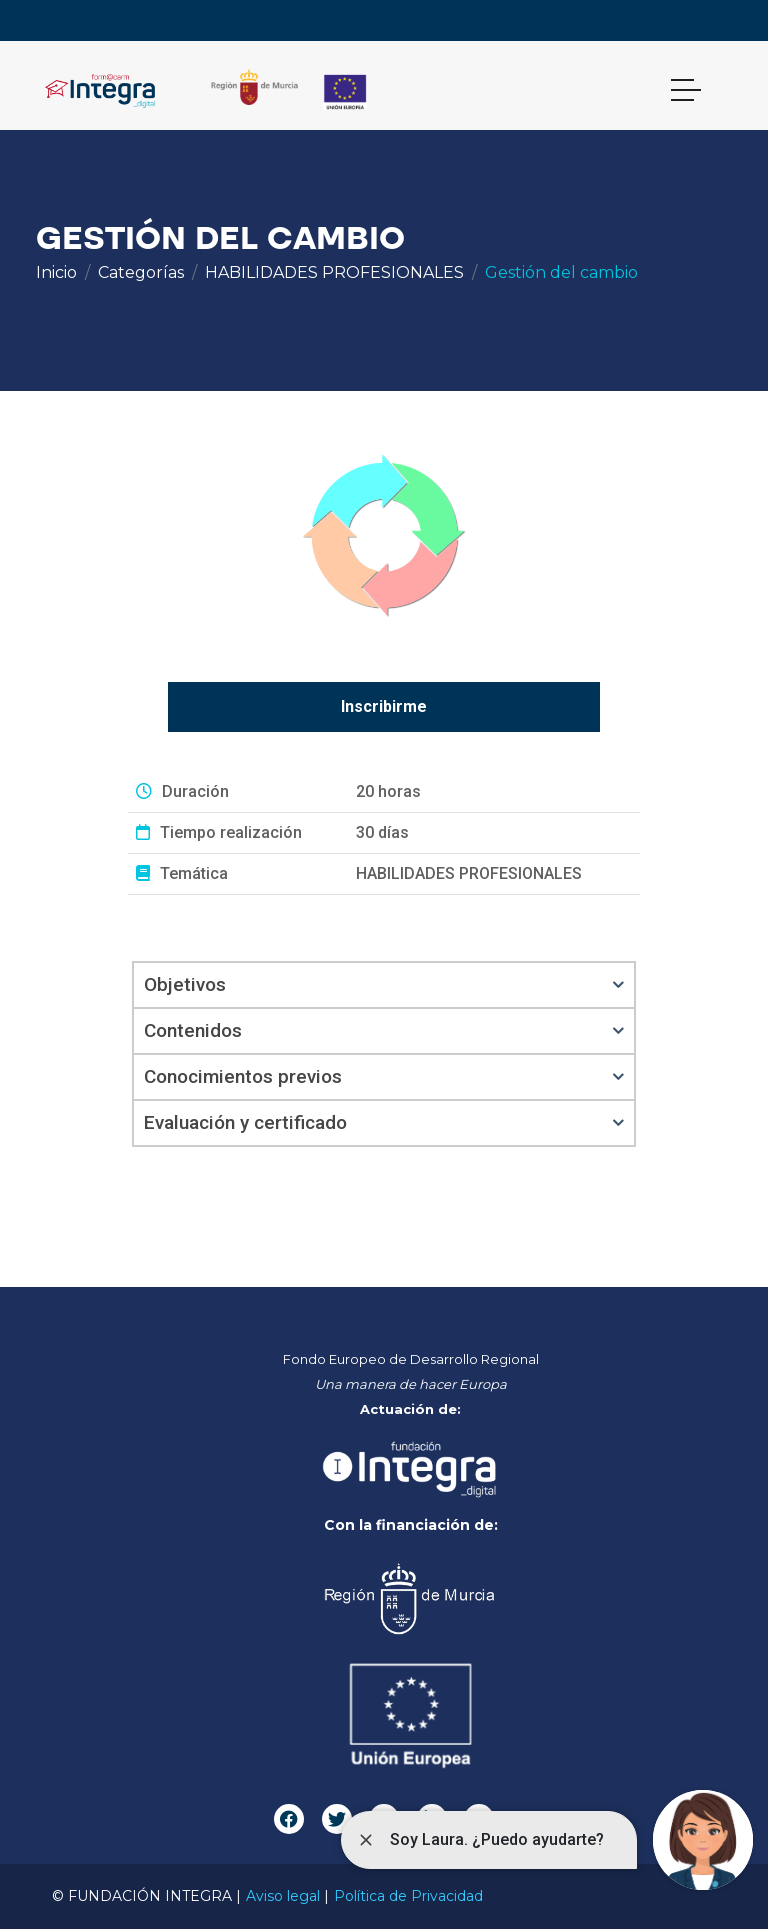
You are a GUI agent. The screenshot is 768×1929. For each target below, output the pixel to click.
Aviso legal (283, 1896)
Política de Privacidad (408, 1896)
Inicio (56, 272)
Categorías (141, 272)
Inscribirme (384, 706)
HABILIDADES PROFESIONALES (334, 272)
